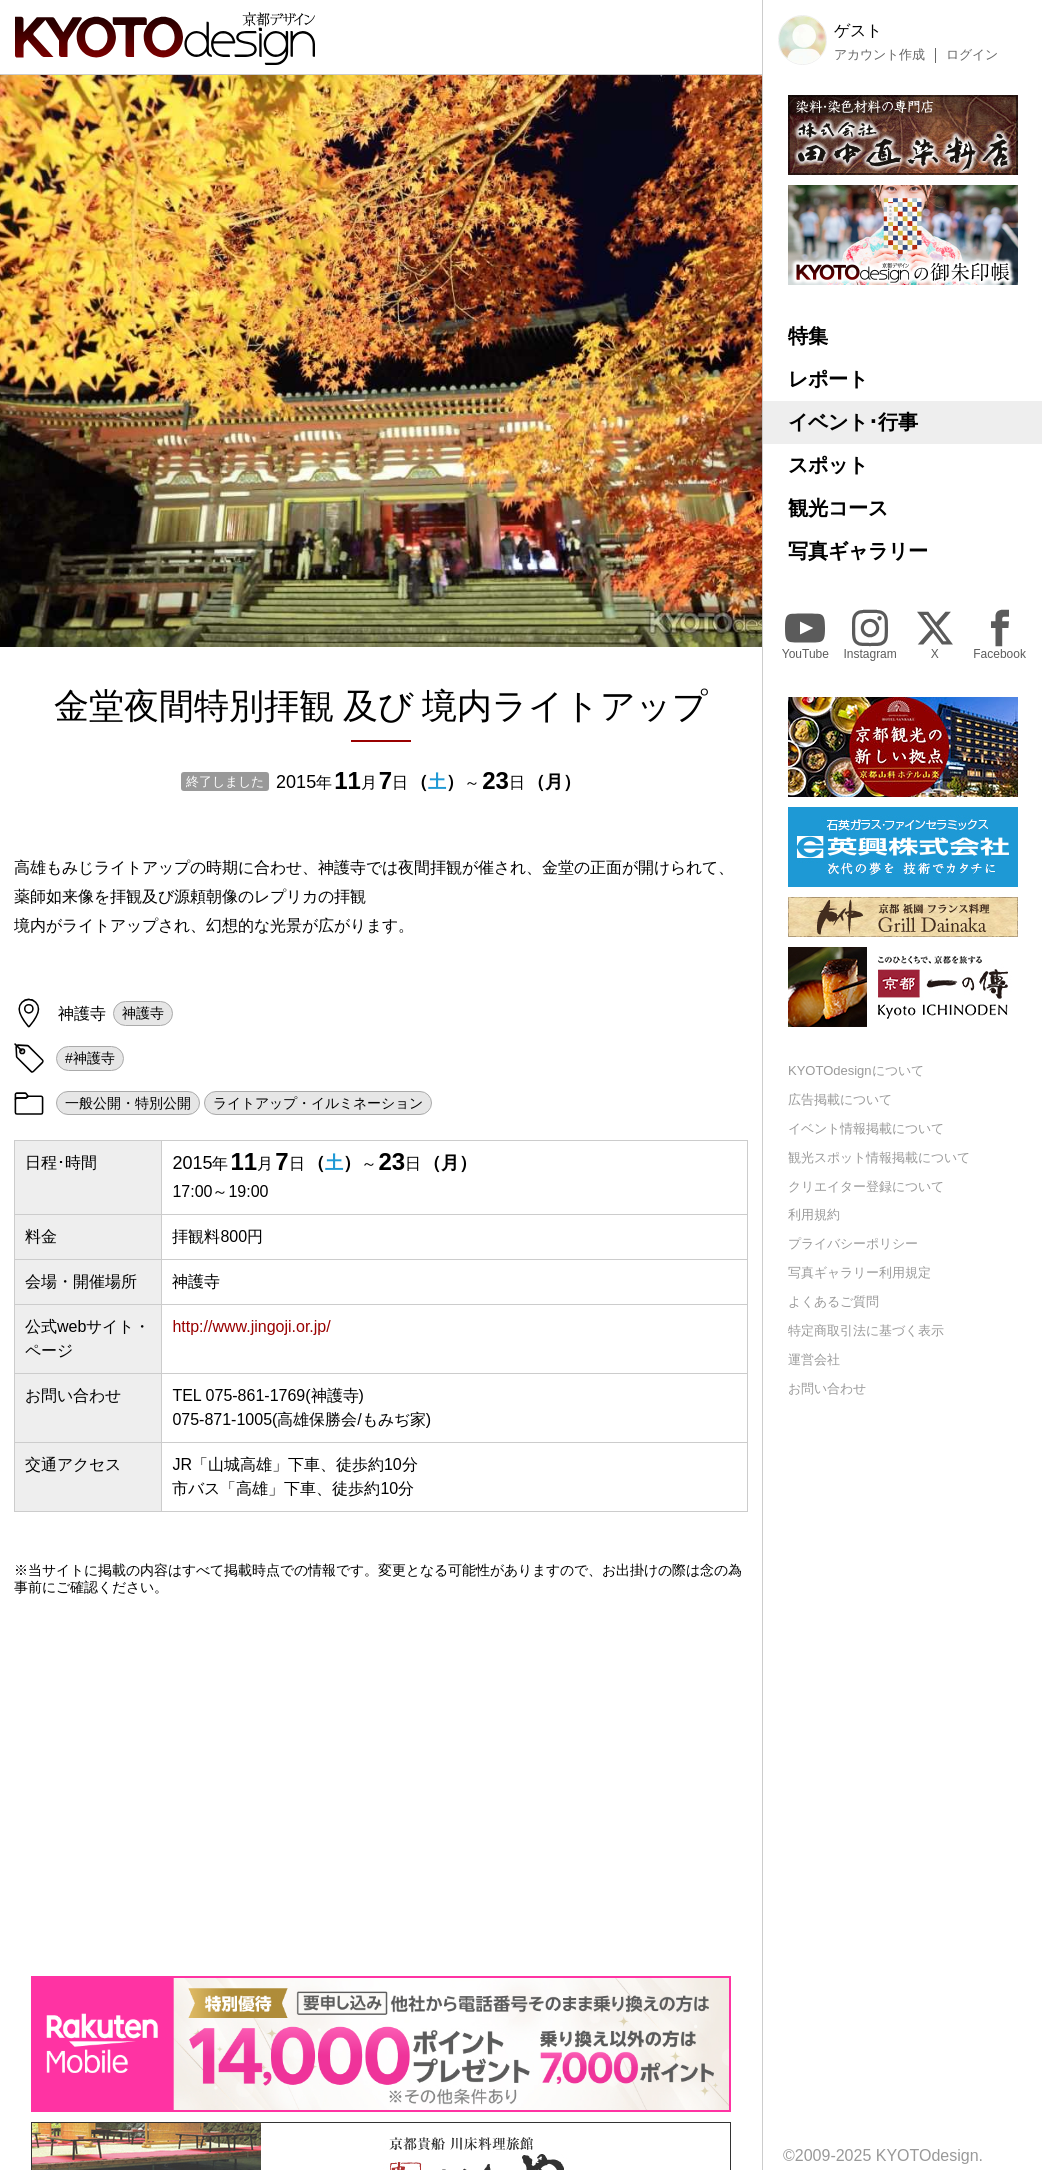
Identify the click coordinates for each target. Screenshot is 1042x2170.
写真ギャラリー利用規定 (859, 1272)
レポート (828, 379)
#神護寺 (90, 1058)
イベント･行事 (853, 422)
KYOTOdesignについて (856, 1070)
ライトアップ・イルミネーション (318, 1103)
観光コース (838, 508)
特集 (808, 336)
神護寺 (143, 1013)
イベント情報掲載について (866, 1128)
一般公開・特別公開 (128, 1103)
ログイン (972, 55)
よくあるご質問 (833, 1301)
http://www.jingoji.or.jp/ (251, 1326)
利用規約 (814, 1214)
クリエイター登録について (866, 1186)
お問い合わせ (827, 1388)
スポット (828, 465)
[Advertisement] (381, 1786)
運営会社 (814, 1359)
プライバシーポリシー (853, 1243)
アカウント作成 (879, 55)
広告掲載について (840, 1099)
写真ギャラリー (858, 551)
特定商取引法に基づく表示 (866, 1330)
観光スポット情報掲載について (879, 1157)
